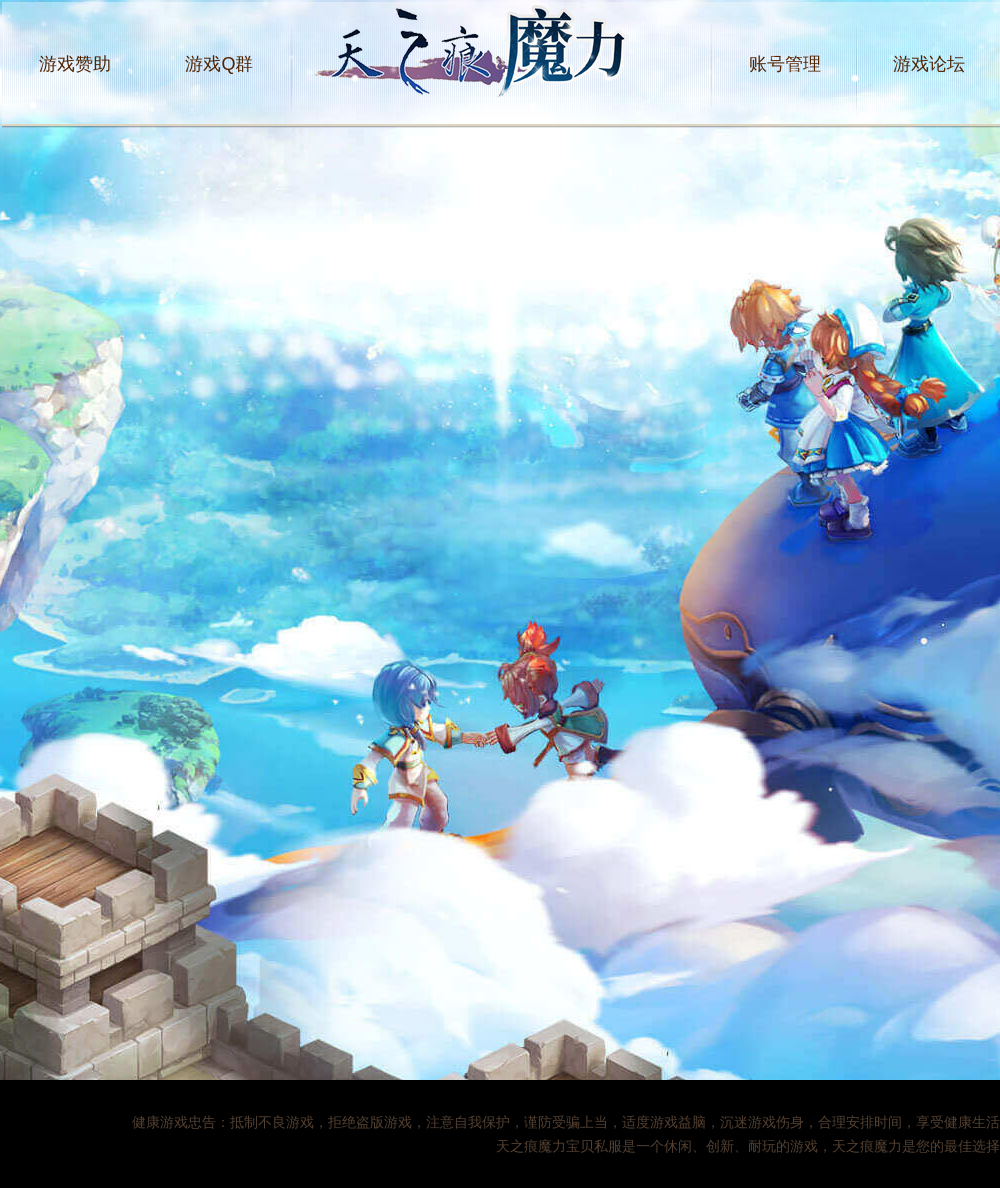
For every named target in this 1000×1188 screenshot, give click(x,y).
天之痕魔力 (502, 64)
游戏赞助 (75, 64)
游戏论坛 (929, 64)
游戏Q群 (219, 64)
